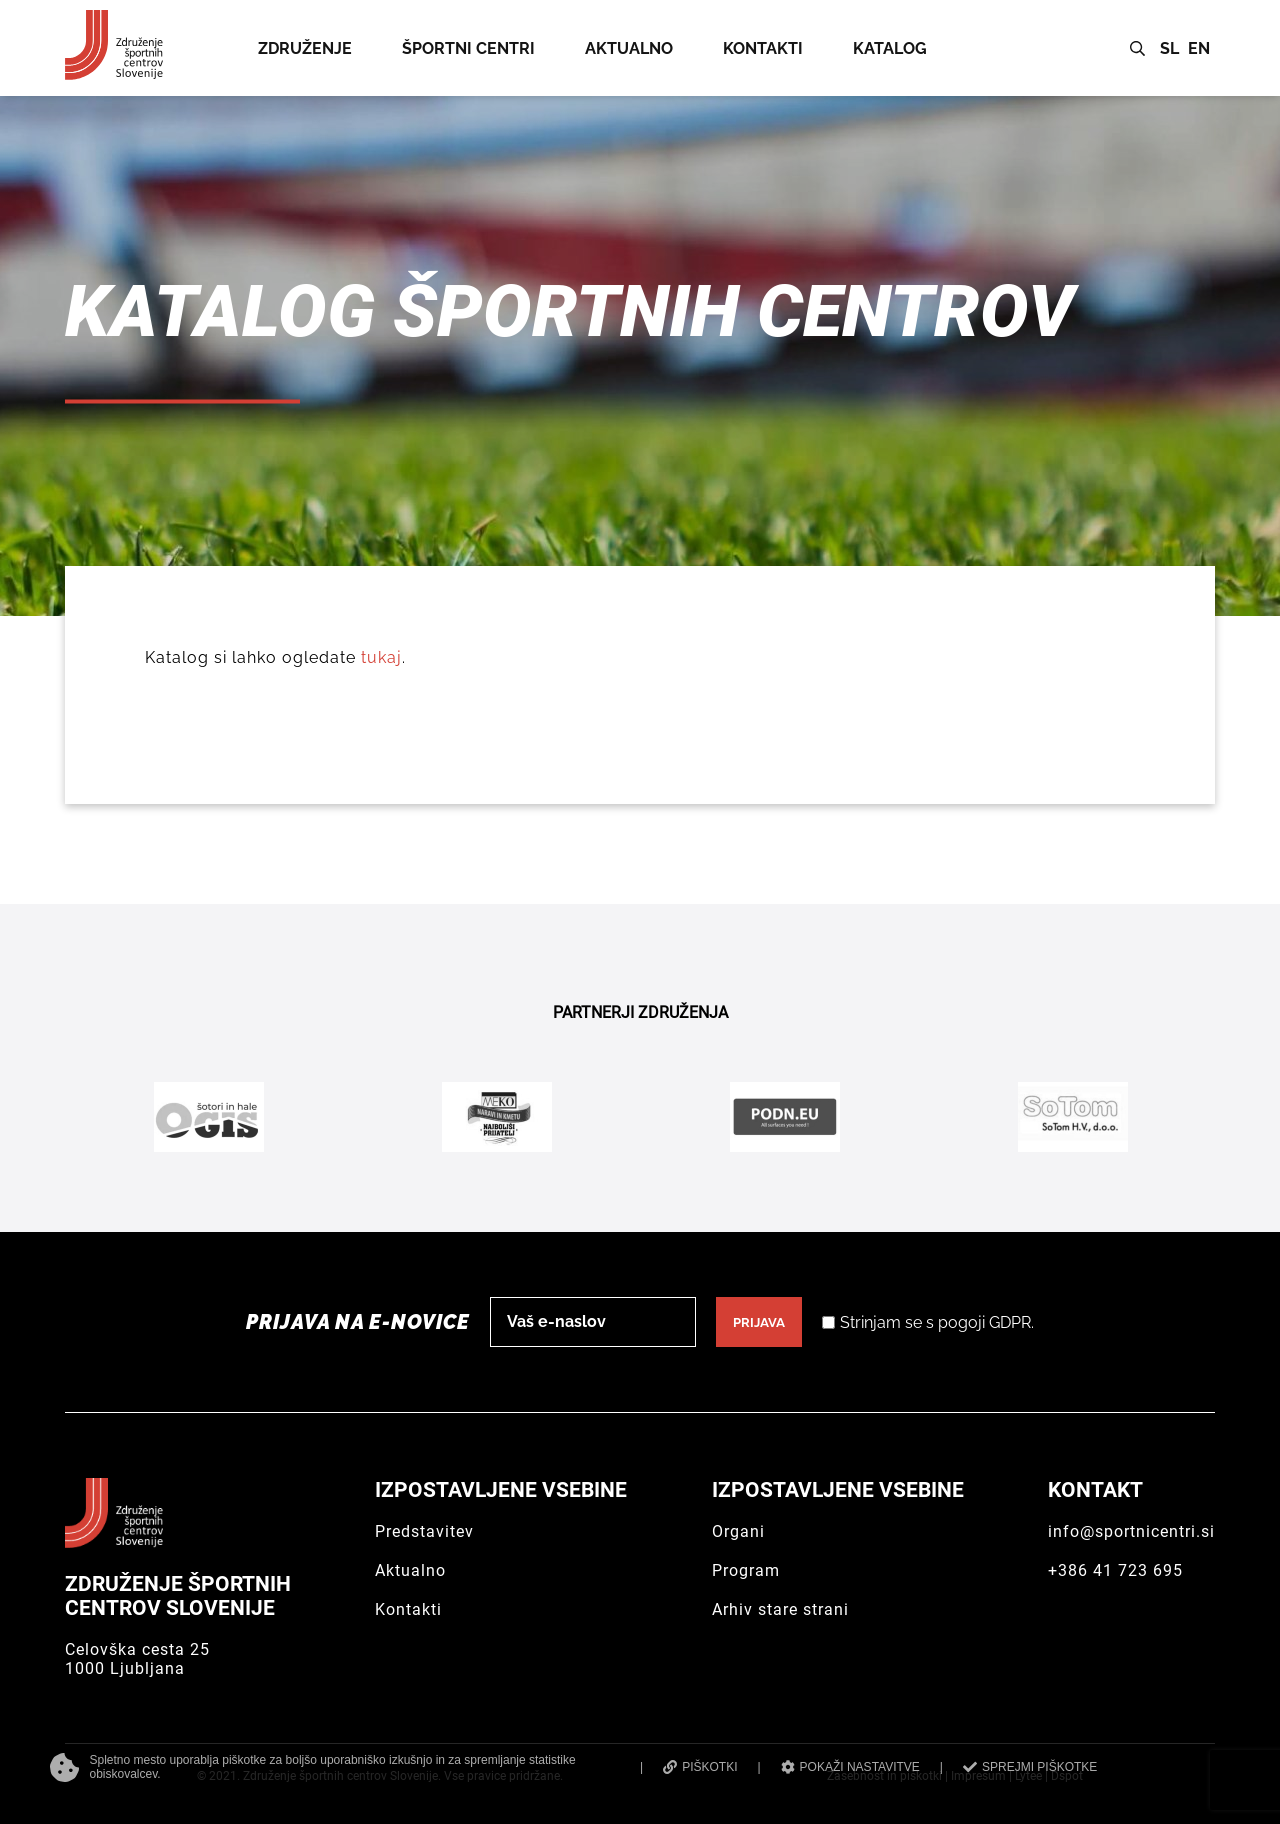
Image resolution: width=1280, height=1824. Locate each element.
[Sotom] (1073, 1117)
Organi (738, 1531)
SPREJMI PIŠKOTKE (1030, 1767)
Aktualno (410, 1570)
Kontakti (408, 1609)
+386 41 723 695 (1115, 1570)
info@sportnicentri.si (1131, 1531)
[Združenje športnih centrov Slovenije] (114, 71)
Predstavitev (424, 1531)
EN (1199, 48)
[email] (593, 1322)
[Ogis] (209, 1117)
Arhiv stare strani (780, 1609)
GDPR (1010, 1322)
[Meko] (497, 1117)
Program (746, 1570)
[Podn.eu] (785, 1117)
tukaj (381, 657)
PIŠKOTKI (700, 1767)
